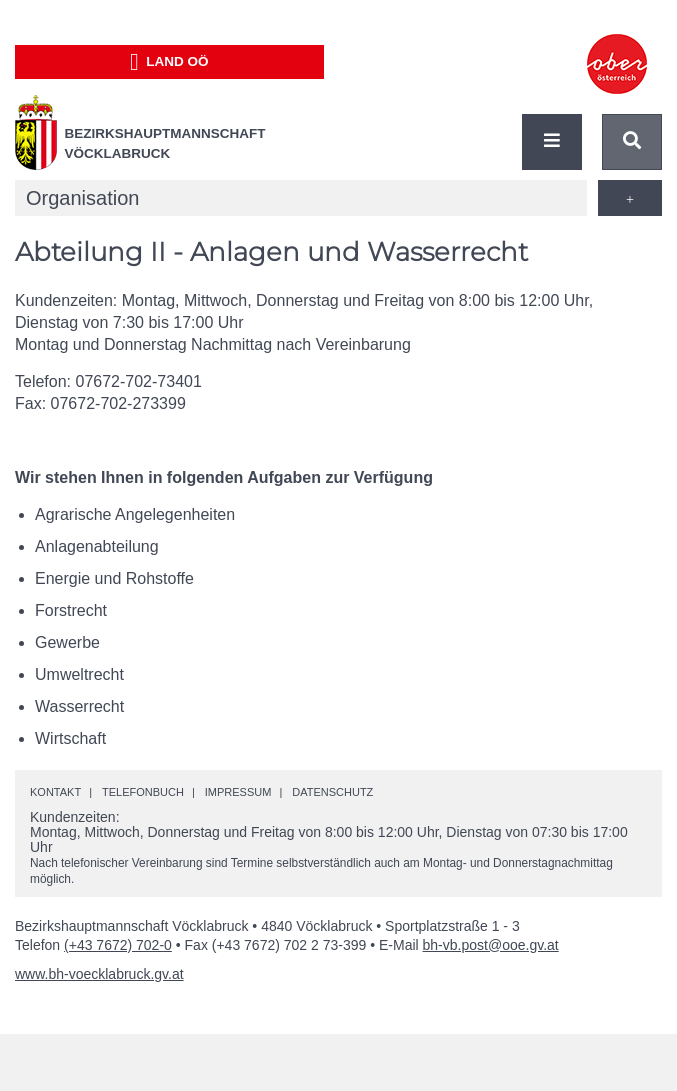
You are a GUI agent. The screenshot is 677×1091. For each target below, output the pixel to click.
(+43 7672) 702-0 (118, 945)
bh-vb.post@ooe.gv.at (491, 945)
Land (169, 62)
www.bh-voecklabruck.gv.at (99, 974)
